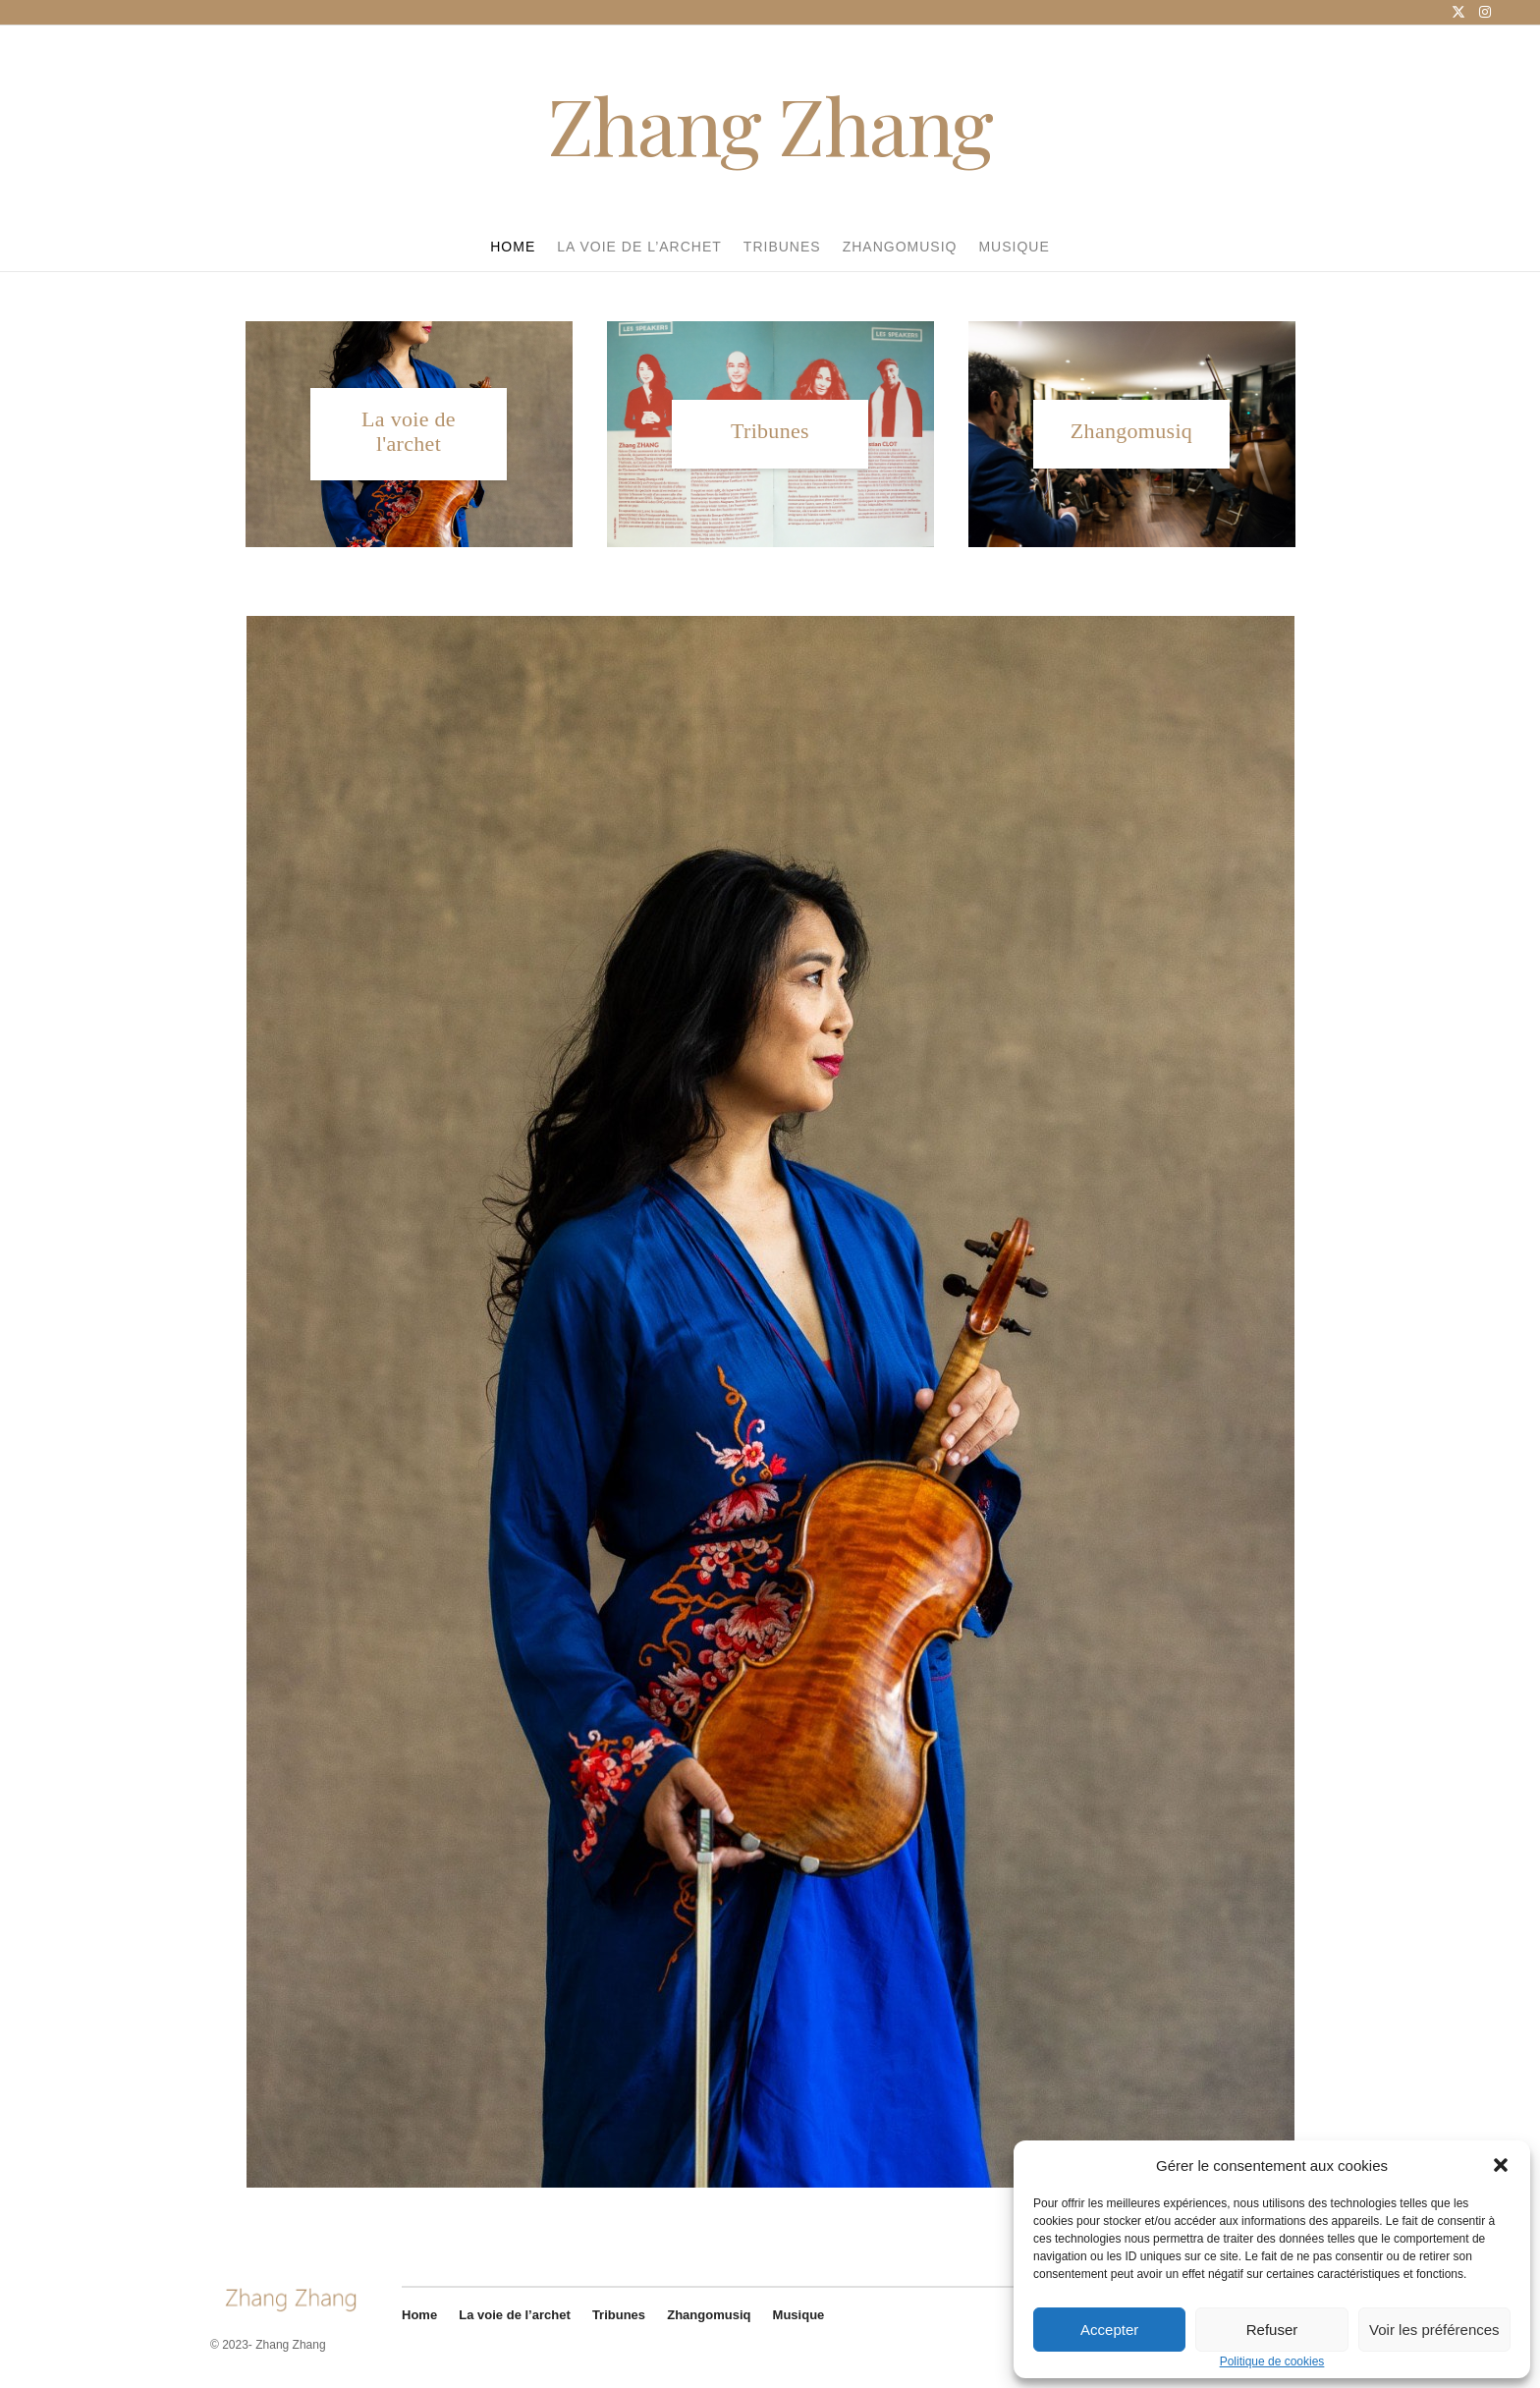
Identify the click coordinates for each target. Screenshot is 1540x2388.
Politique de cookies (1272, 2362)
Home (512, 246)
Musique (1013, 246)
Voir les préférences (1434, 2329)
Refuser (1272, 2329)
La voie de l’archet (639, 246)
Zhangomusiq (900, 246)
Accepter (1109, 2329)
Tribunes (782, 246)
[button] (1501, 2165)
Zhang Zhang (770, 123)
